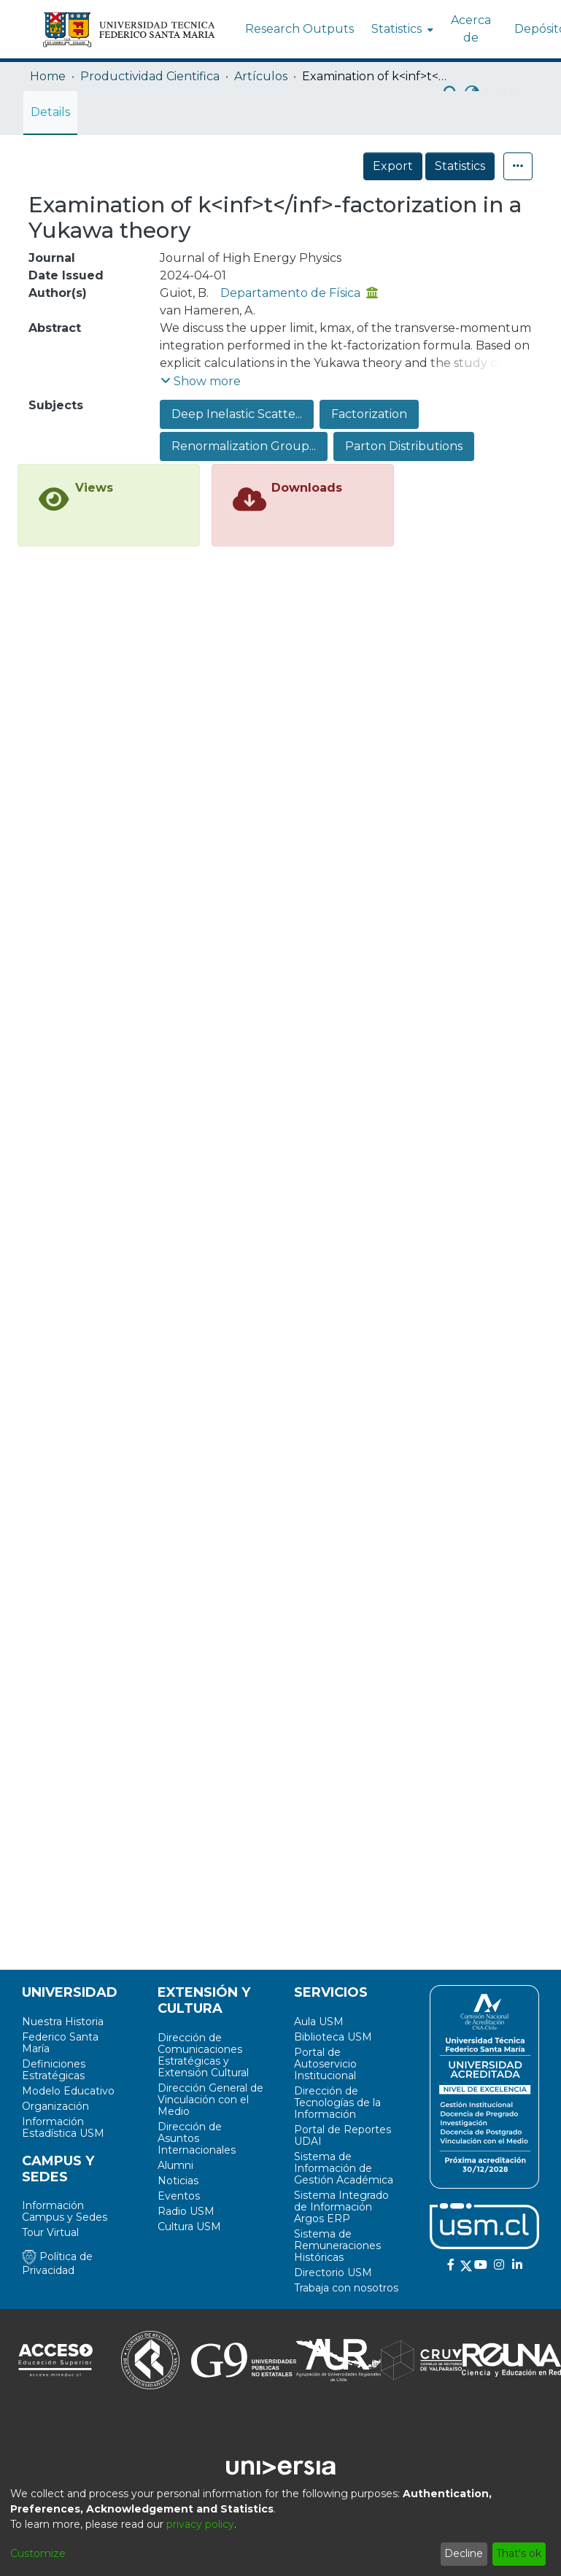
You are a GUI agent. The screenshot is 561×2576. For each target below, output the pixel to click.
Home (48, 76)
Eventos (179, 2195)
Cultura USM (189, 2226)
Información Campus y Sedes (64, 2211)
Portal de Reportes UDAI (342, 2135)
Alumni (175, 2165)
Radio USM (186, 2211)
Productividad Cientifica (150, 76)
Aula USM (319, 2021)
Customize (38, 2553)
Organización (55, 2106)
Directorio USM (333, 2272)
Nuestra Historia (63, 2021)
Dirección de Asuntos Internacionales (197, 2138)
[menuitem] (400, 29)
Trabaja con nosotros (346, 2287)
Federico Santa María (60, 2042)
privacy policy (200, 2524)
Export (393, 166)
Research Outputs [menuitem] (299, 29)
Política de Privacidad (57, 2263)
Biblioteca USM (333, 2036)
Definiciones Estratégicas (53, 2069)
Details (50, 112)
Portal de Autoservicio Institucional (325, 2064)
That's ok (518, 2553)
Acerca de (471, 29)
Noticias (178, 2180)
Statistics (460, 166)
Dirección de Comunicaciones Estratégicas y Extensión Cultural (203, 2055)
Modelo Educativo (68, 2090)
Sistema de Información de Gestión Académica (343, 2168)
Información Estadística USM (63, 2127)
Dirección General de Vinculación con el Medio (210, 2099)
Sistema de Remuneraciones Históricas (337, 2245)
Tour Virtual (50, 2232)
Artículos (260, 76)
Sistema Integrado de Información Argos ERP (341, 2207)
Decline (463, 2553)
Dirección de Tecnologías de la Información (337, 2102)
